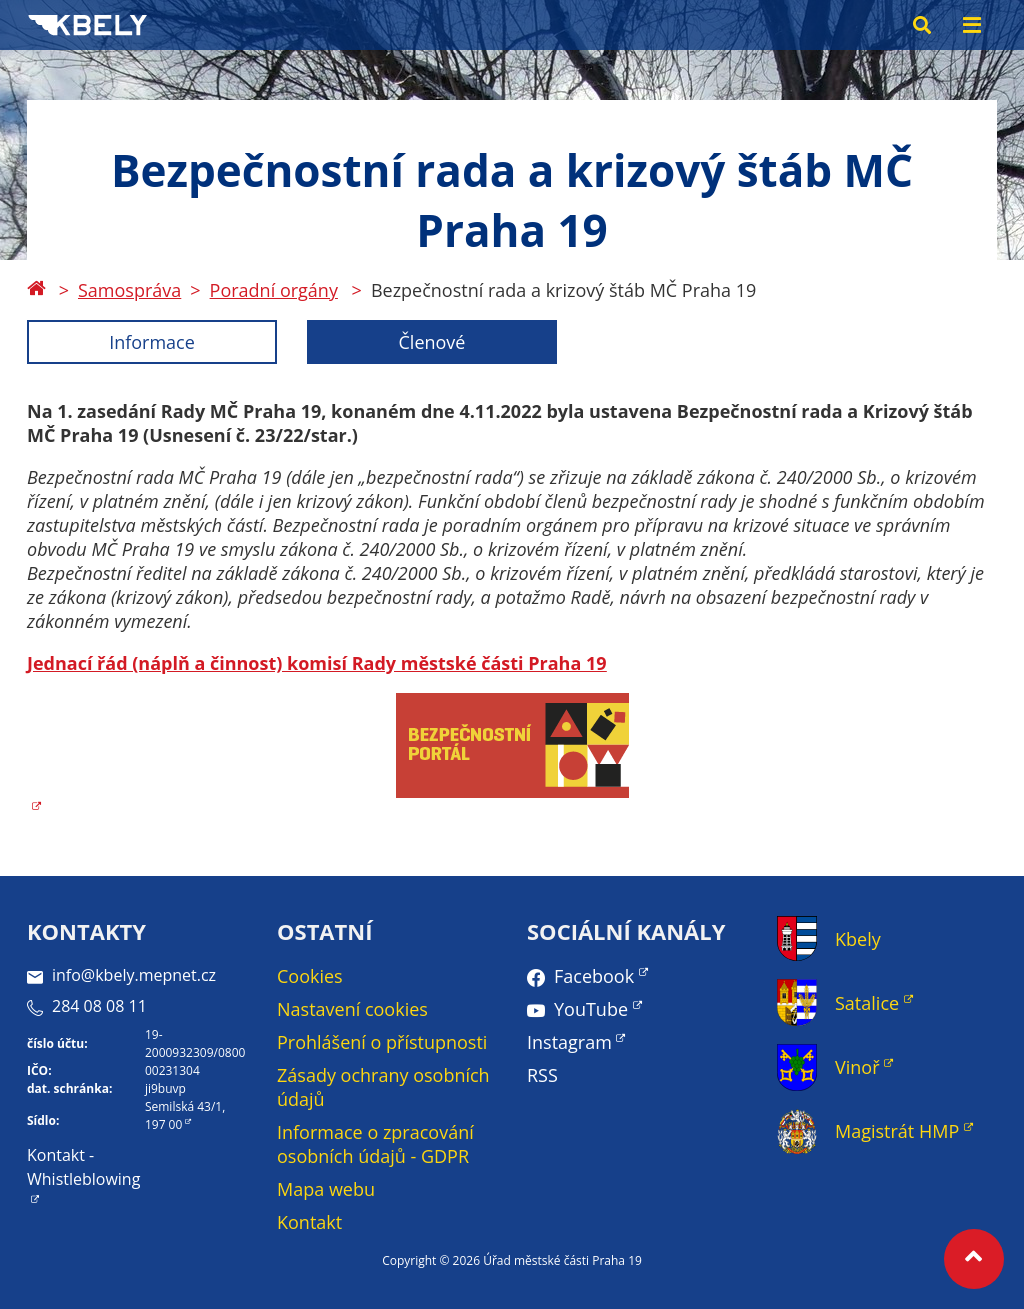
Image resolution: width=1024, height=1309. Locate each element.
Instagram (569, 1042)
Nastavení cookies (352, 1009)
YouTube (591, 1009)
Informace (152, 342)
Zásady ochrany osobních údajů (383, 1087)
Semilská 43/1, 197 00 (185, 1115)
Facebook (594, 976)
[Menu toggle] (972, 25)
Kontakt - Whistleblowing (83, 1167)
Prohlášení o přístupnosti (382, 1042)
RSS (542, 1075)
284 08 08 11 (87, 1006)
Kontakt (309, 1222)
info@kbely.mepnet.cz (121, 975)
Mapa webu (326, 1189)
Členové (432, 342)
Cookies (310, 976)
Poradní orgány (274, 290)
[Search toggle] (922, 25)
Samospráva (129, 290)
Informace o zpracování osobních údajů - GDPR (375, 1144)
